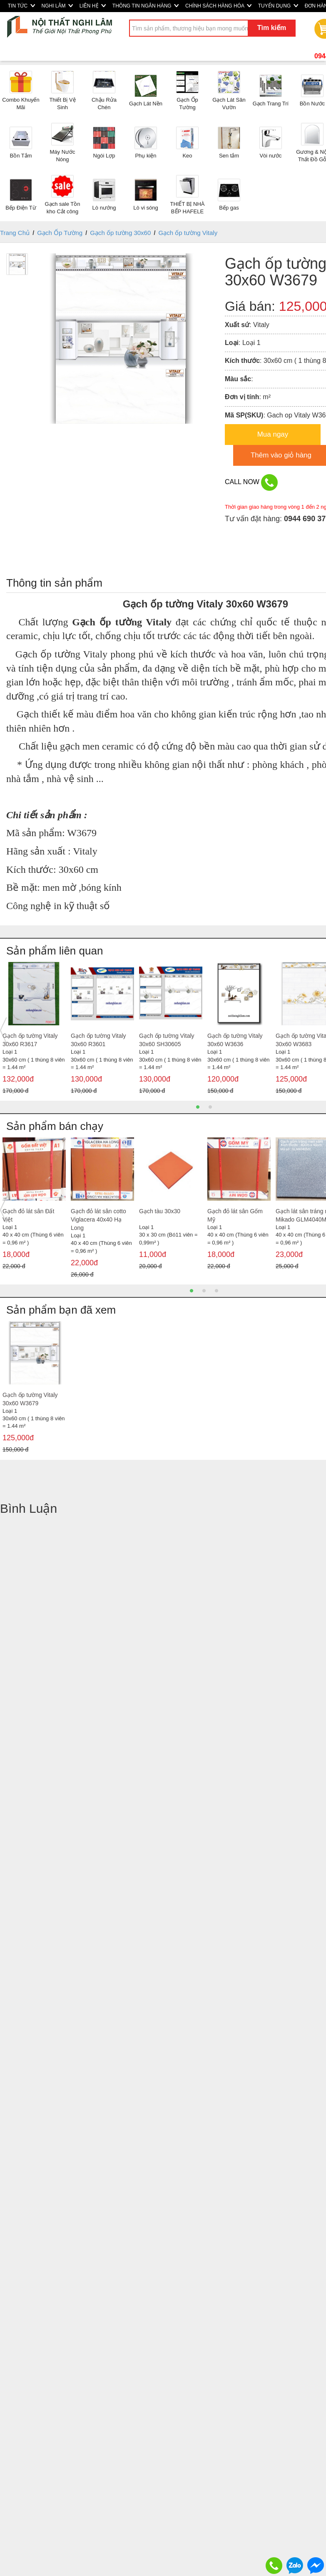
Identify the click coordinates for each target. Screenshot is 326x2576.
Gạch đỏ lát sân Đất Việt (28, 1215)
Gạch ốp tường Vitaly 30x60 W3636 (235, 1039)
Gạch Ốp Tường (59, 232)
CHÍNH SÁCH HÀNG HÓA (218, 6)
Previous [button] (3, 1030)
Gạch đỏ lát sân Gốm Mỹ (235, 1215)
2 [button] (210, 1107)
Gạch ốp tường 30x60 (120, 232)
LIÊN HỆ (93, 6)
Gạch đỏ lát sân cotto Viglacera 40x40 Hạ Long (98, 1219)
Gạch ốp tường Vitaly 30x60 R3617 (30, 1039)
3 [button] (216, 1291)
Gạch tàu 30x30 (159, 1211)
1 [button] (198, 1107)
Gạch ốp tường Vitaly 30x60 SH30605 (166, 1039)
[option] (34, 1030)
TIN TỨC (21, 6)
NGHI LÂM (57, 6)
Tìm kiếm (271, 27)
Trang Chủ (15, 232)
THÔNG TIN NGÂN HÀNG (145, 6)
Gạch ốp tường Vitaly (188, 232)
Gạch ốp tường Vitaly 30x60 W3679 (30, 1399)
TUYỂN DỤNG (278, 6)
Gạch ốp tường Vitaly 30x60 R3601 (98, 1039)
